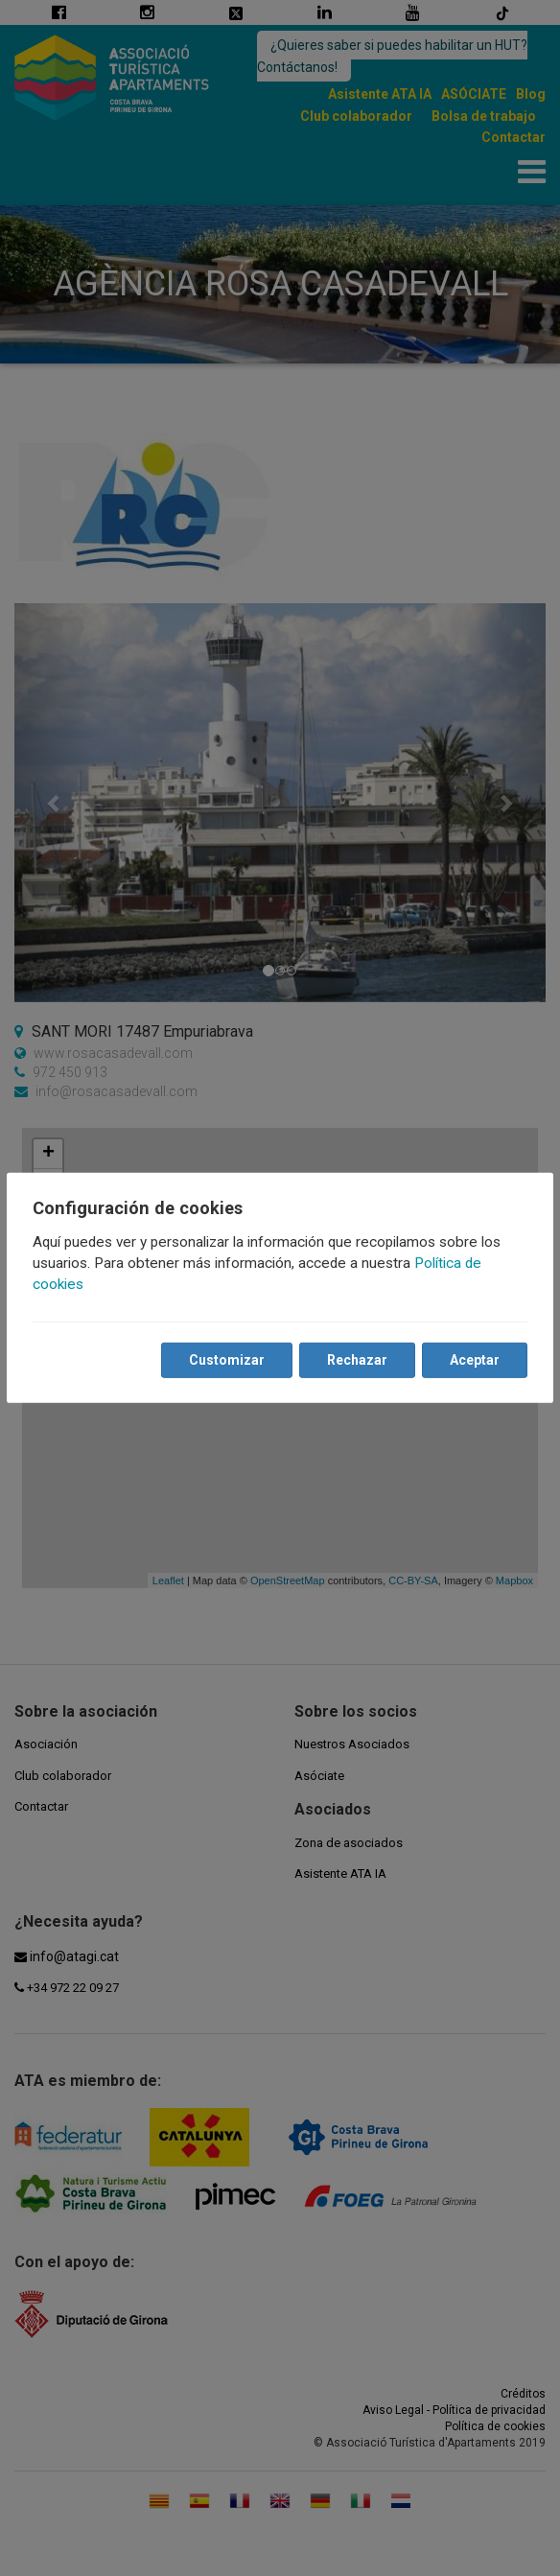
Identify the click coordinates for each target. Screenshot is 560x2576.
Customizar (226, 1360)
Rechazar (356, 1360)
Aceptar (474, 1360)
